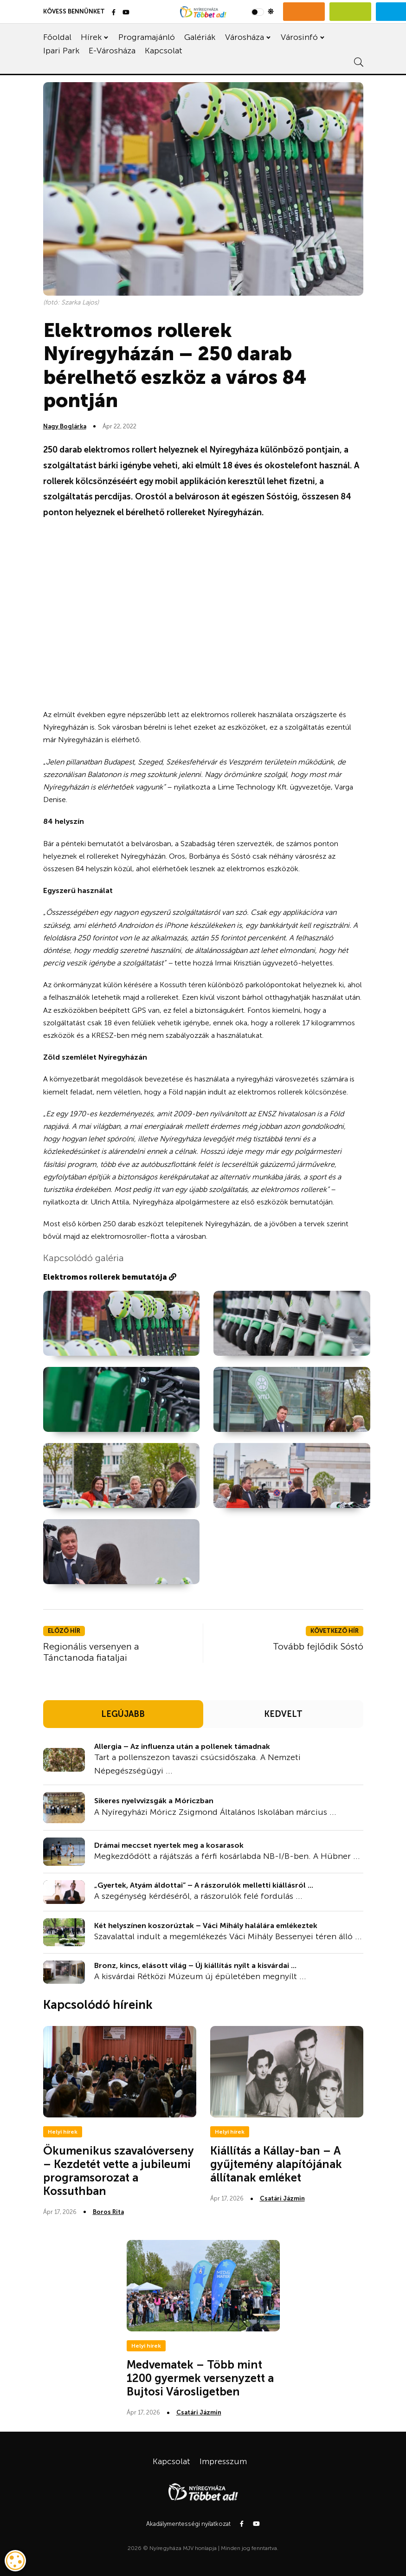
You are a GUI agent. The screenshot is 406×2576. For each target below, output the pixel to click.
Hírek (91, 37)
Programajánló (146, 37)
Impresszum (223, 2461)
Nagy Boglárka (64, 426)
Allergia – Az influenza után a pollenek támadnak (182, 1746)
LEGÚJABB (123, 1714)
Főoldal (57, 37)
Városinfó (299, 37)
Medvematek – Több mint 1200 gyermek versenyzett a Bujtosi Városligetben (200, 2378)
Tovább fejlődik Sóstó (318, 1646)
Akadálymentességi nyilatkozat (188, 2523)
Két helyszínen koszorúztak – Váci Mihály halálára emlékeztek (205, 1925)
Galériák (199, 37)
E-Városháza (112, 50)
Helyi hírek (62, 2132)
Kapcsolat (163, 50)
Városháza (244, 37)
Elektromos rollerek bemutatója (109, 1277)
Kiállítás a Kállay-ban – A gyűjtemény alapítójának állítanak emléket (276, 2164)
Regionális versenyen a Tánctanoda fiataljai (91, 1652)
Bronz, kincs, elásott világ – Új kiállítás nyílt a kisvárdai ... (195, 1965)
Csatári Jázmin (282, 2198)
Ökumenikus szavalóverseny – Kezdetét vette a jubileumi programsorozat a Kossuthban (118, 2170)
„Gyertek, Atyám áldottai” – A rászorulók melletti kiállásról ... (203, 1885)
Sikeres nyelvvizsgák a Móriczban (153, 1800)
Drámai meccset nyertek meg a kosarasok (169, 1845)
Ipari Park (61, 50)
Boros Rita (108, 2211)
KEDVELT (283, 1714)
